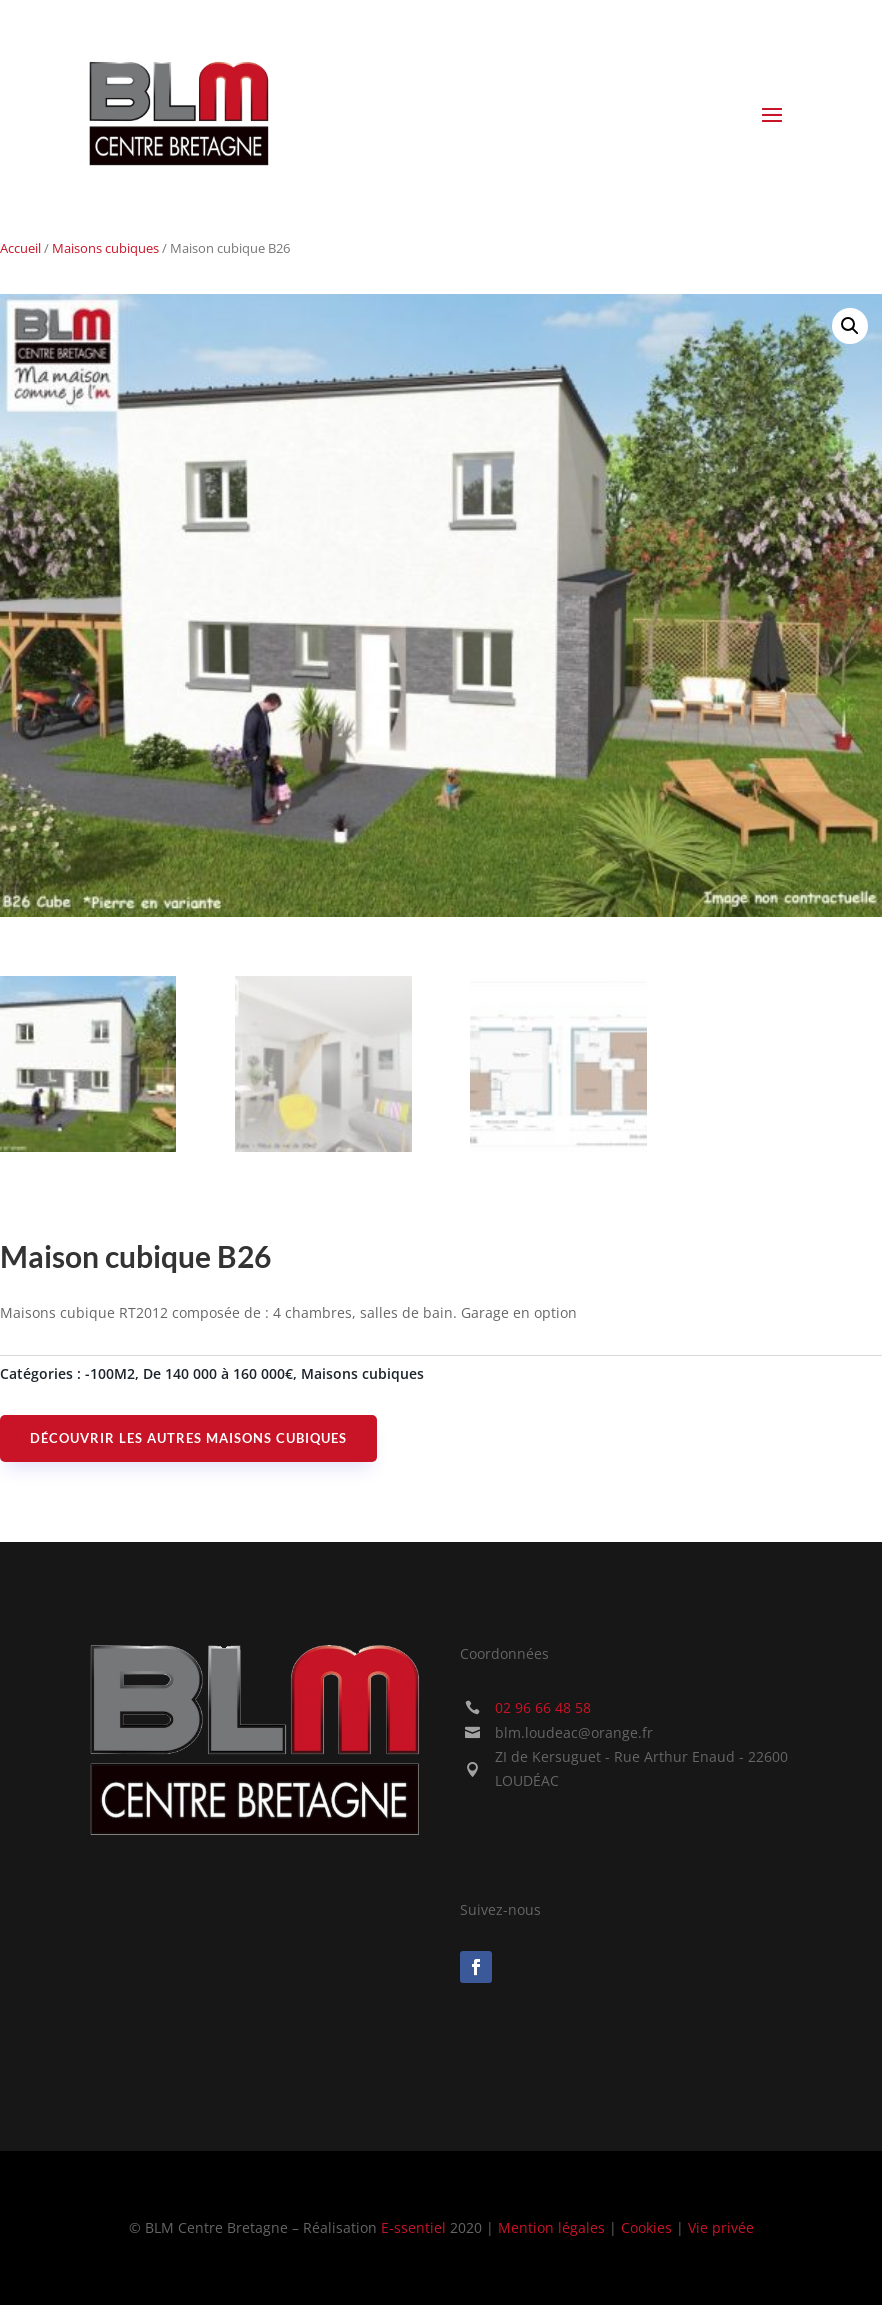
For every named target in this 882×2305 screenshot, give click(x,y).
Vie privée (721, 2227)
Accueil (20, 248)
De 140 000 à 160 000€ (218, 1373)
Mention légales (551, 2227)
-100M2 (110, 1373)
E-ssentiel (413, 2227)
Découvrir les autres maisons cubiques (188, 1438)
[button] (850, 326)
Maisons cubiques (105, 248)
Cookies (646, 2227)
